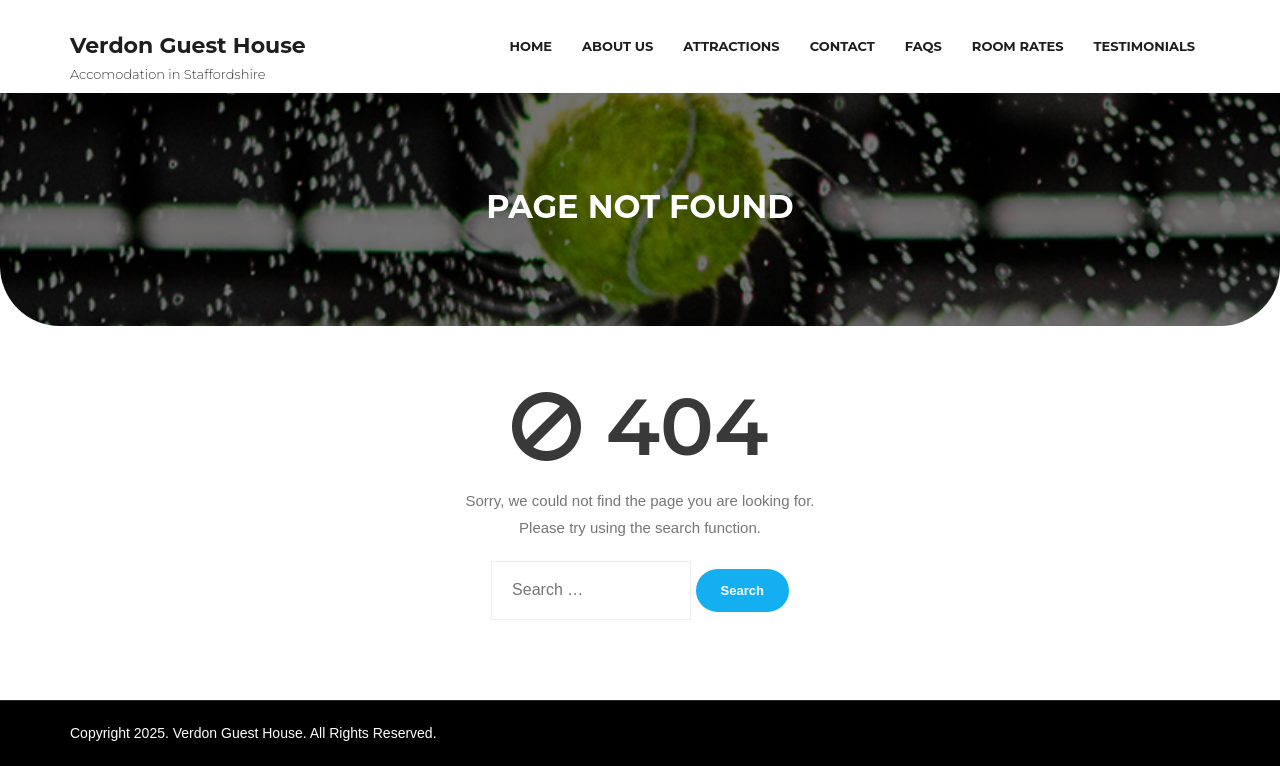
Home (530, 46)
